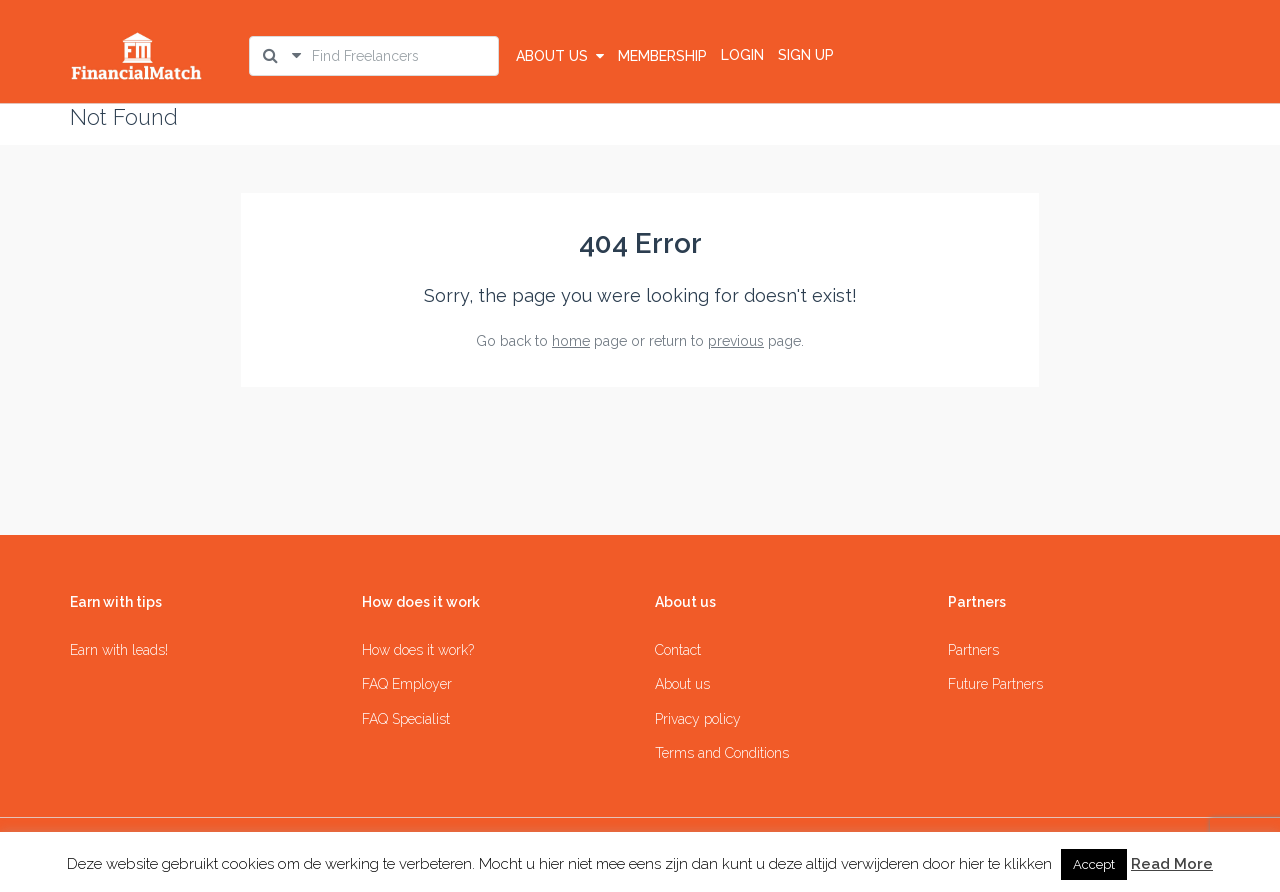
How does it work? (418, 650)
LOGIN (742, 55)
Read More (1172, 864)
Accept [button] (1094, 864)
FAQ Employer (407, 684)
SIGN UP (806, 55)
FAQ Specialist (406, 719)
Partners (973, 650)
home (571, 341)
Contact (678, 650)
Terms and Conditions (722, 753)
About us (560, 56)
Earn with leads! (119, 650)
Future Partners (995, 684)
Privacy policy (698, 719)
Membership (662, 56)
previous (736, 341)
